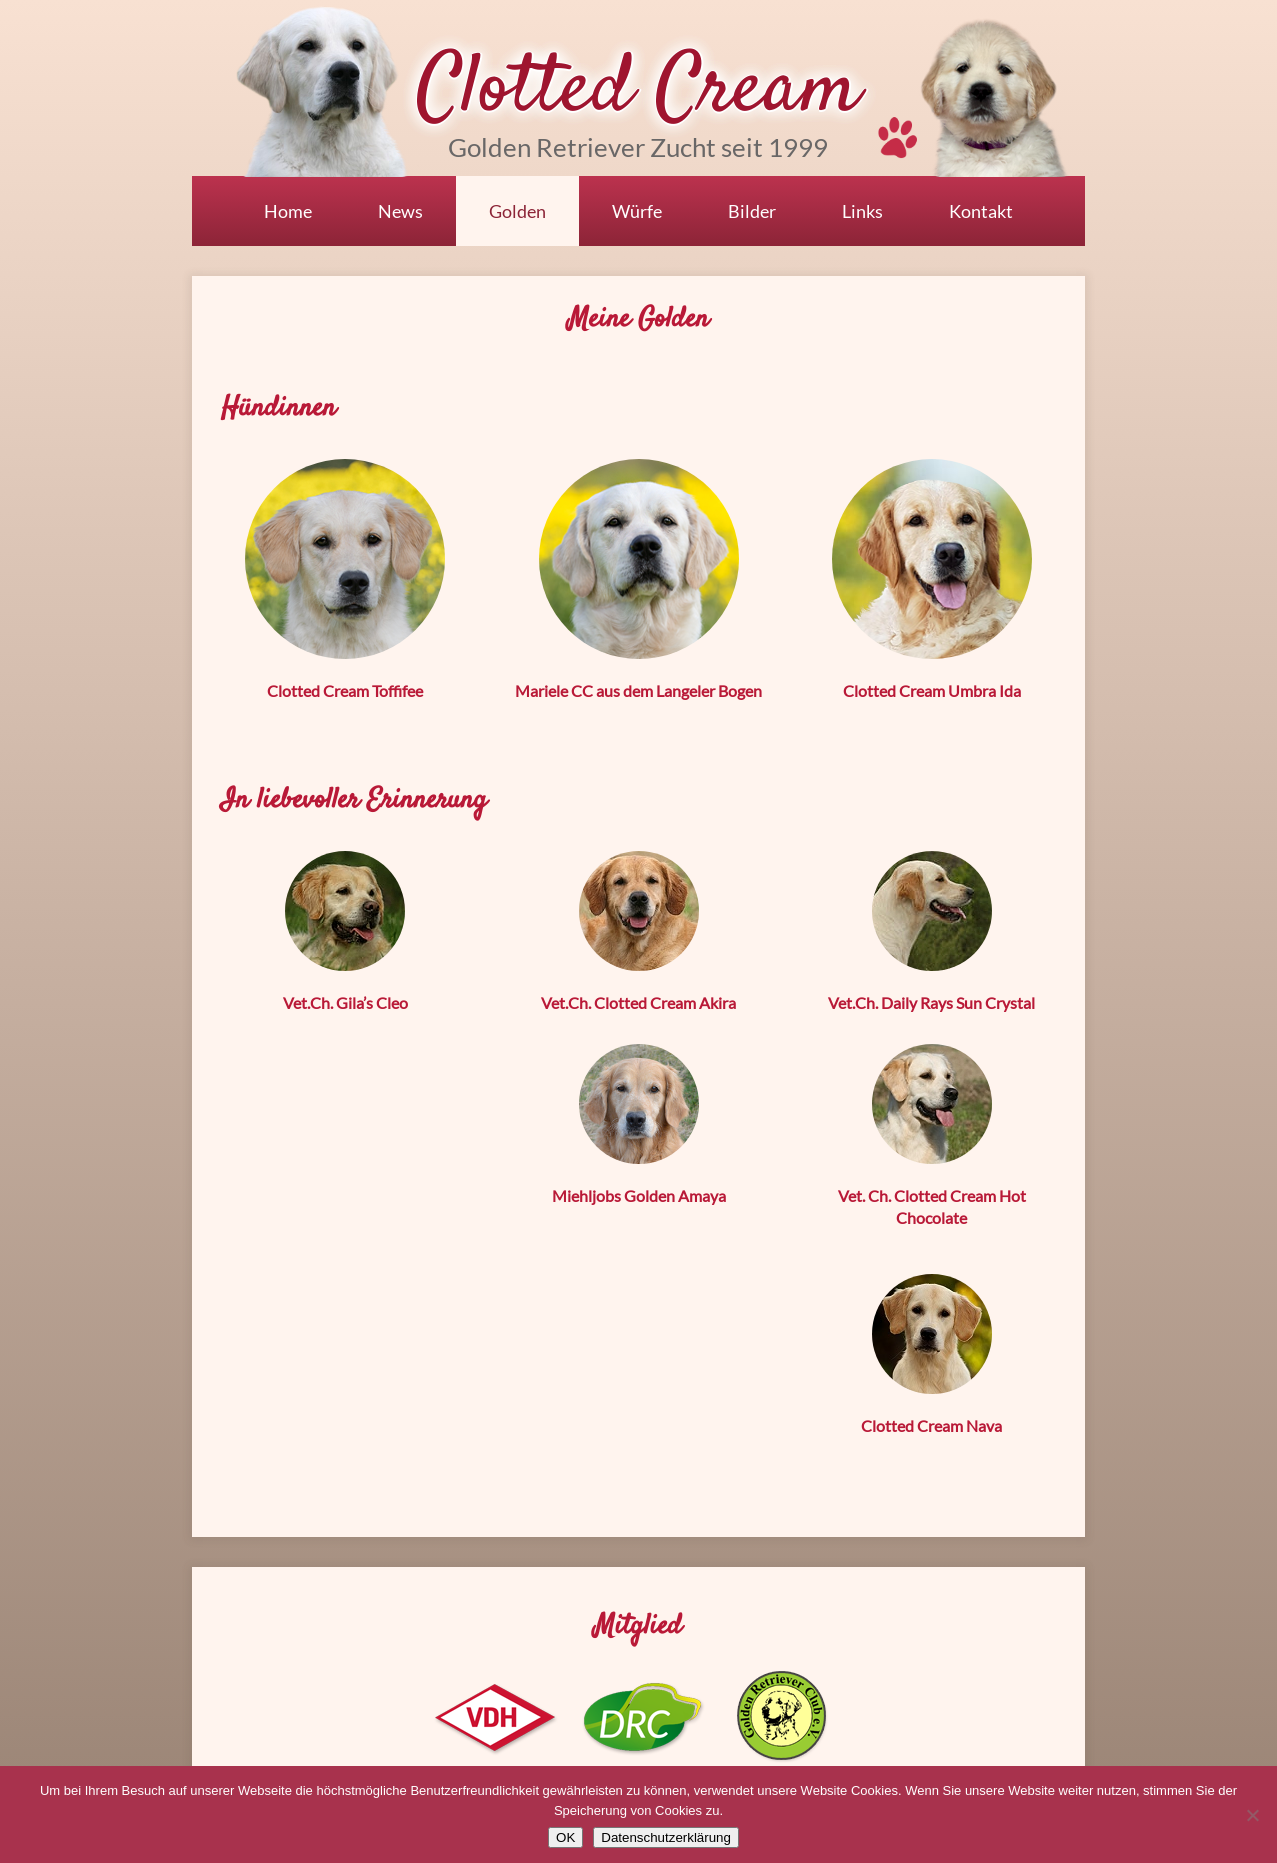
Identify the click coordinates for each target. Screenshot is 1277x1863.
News (400, 211)
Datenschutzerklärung (666, 1837)
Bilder (752, 211)
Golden (517, 211)
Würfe (637, 211)
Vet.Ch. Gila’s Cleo (345, 1002)
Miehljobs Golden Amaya (639, 1195)
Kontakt (981, 211)
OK (565, 1837)
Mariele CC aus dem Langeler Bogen (638, 690)
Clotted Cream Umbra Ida (932, 690)
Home (288, 211)
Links (862, 211)
